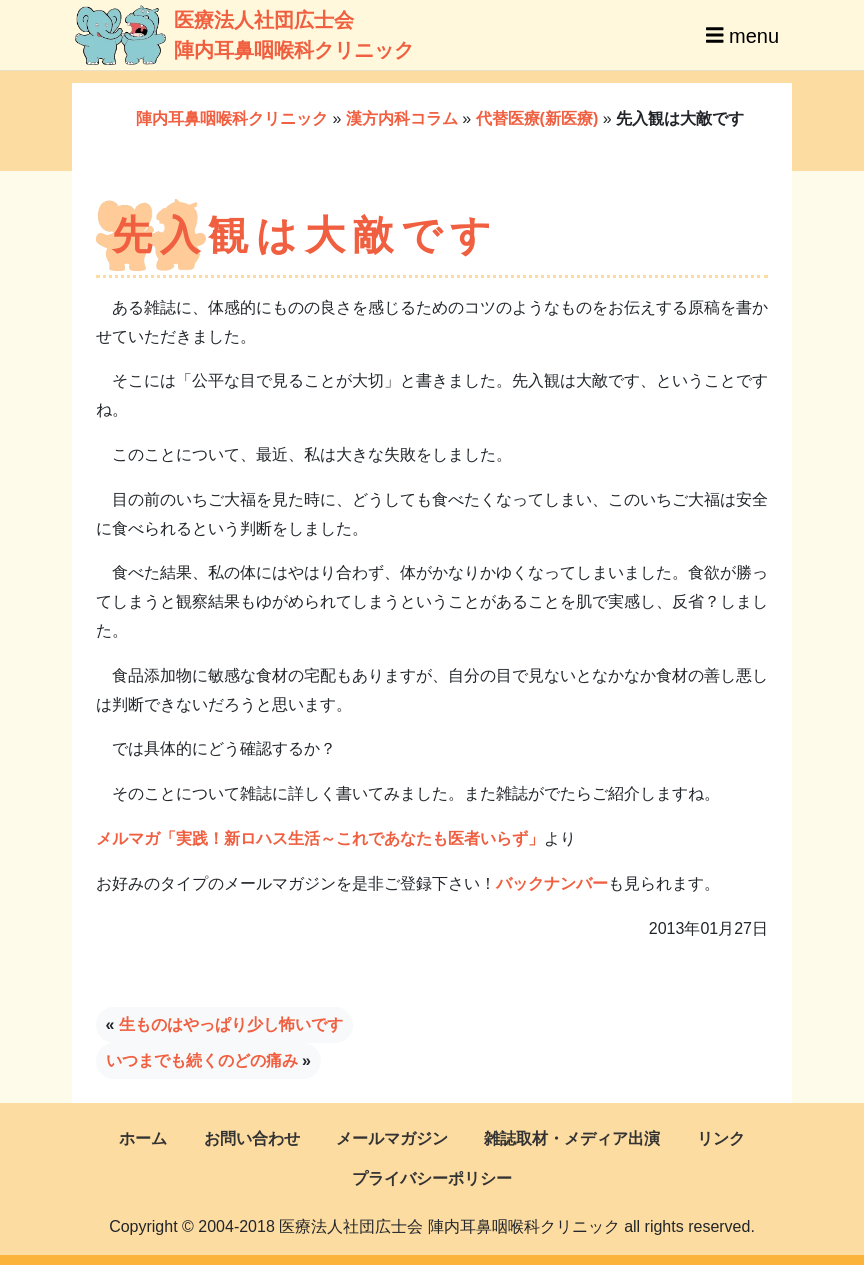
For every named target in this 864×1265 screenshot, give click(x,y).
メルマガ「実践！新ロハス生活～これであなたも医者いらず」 (320, 838)
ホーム (143, 1138)
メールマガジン (392, 1138)
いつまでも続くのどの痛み (202, 1060)
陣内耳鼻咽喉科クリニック (232, 118)
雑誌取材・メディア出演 (572, 1138)
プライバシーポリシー (432, 1178)
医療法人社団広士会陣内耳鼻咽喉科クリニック (214, 35)
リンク (721, 1138)
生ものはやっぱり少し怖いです (231, 1024)
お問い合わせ (252, 1138)
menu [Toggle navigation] (742, 35)
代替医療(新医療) (537, 118)
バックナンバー (552, 883)
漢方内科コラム (402, 118)
